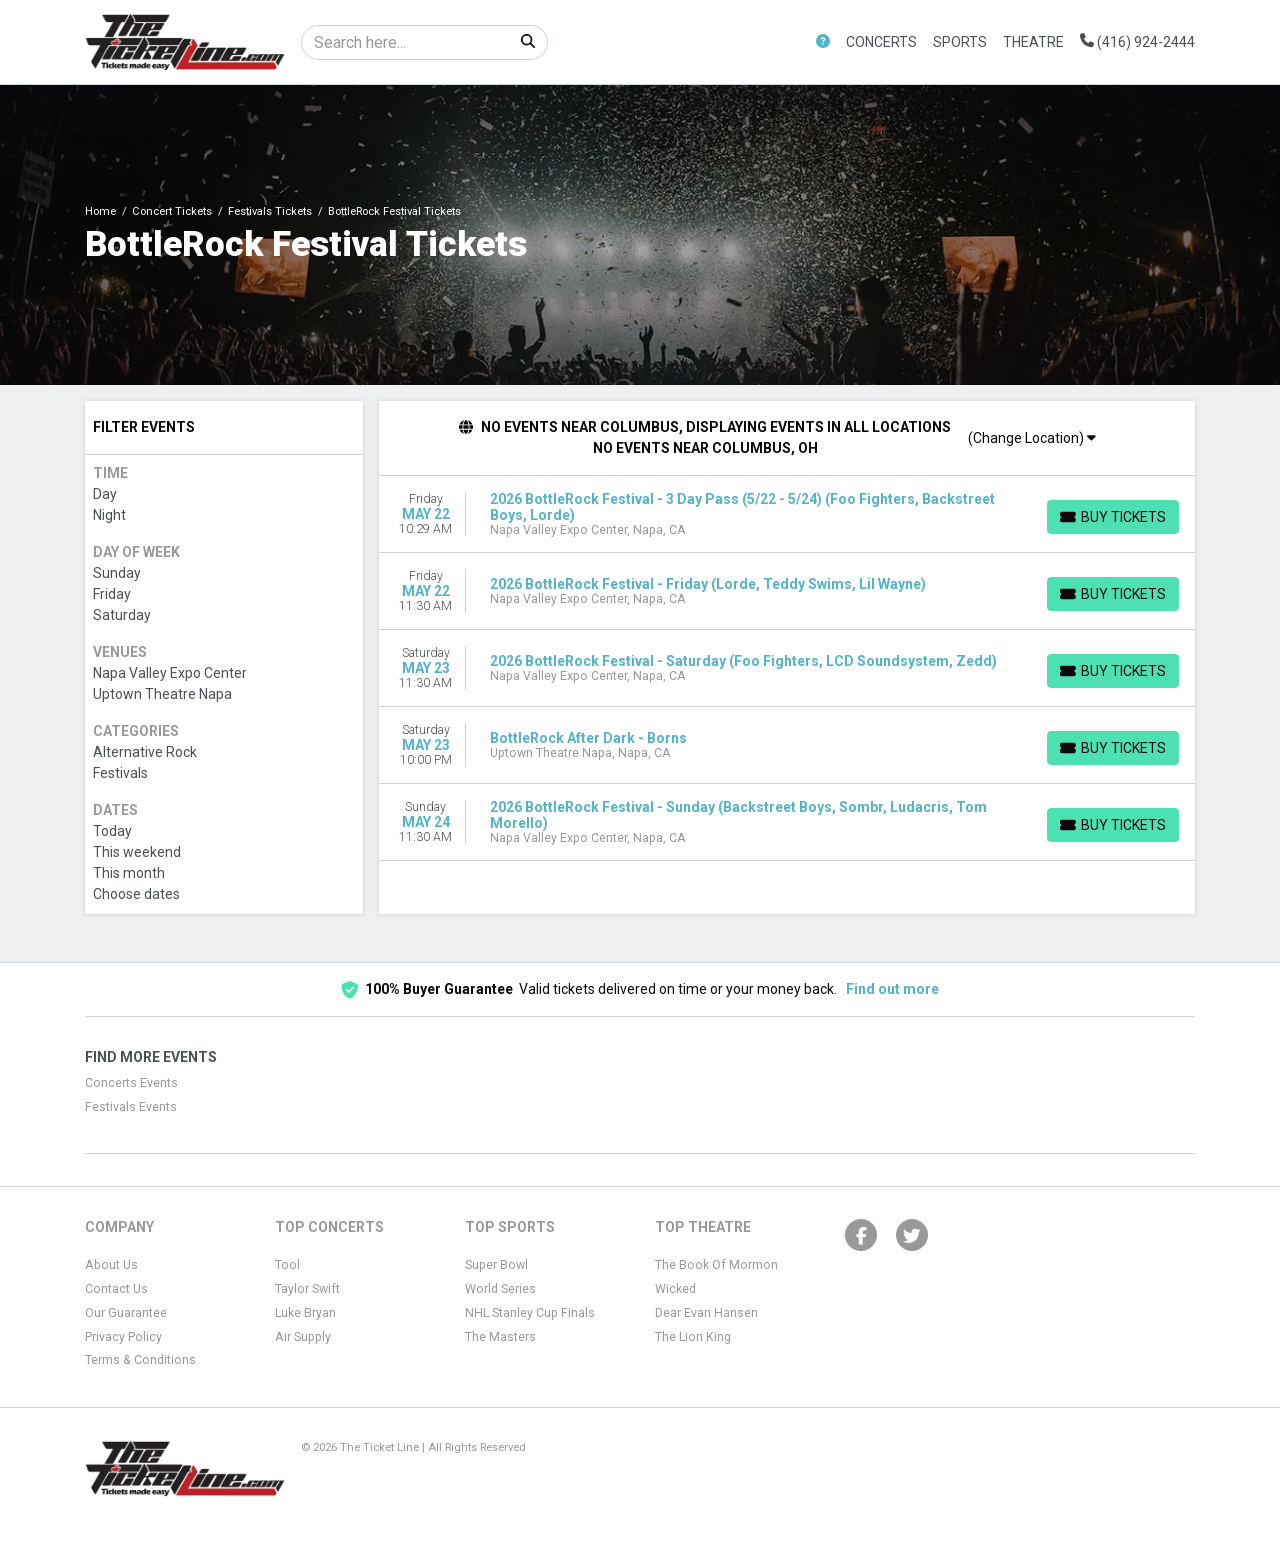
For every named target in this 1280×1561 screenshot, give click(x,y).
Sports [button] (960, 42)
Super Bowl (496, 1265)
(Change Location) (1032, 438)
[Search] (405, 42)
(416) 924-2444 (1137, 42)
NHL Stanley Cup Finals (530, 1313)
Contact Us (116, 1289)
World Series (500, 1289)
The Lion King (693, 1337)
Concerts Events (131, 1083)
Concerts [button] (881, 42)
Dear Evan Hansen (706, 1313)
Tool (287, 1265)
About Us (111, 1265)
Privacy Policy (123, 1337)
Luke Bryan (305, 1313)
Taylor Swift (307, 1289)
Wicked (675, 1289)
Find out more (892, 989)
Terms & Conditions (140, 1360)
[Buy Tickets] (1113, 517)
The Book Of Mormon (716, 1265)
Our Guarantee (126, 1313)
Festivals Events (131, 1107)
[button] (823, 42)
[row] (787, 514)
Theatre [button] (1033, 42)
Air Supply (303, 1337)
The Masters (500, 1337)
